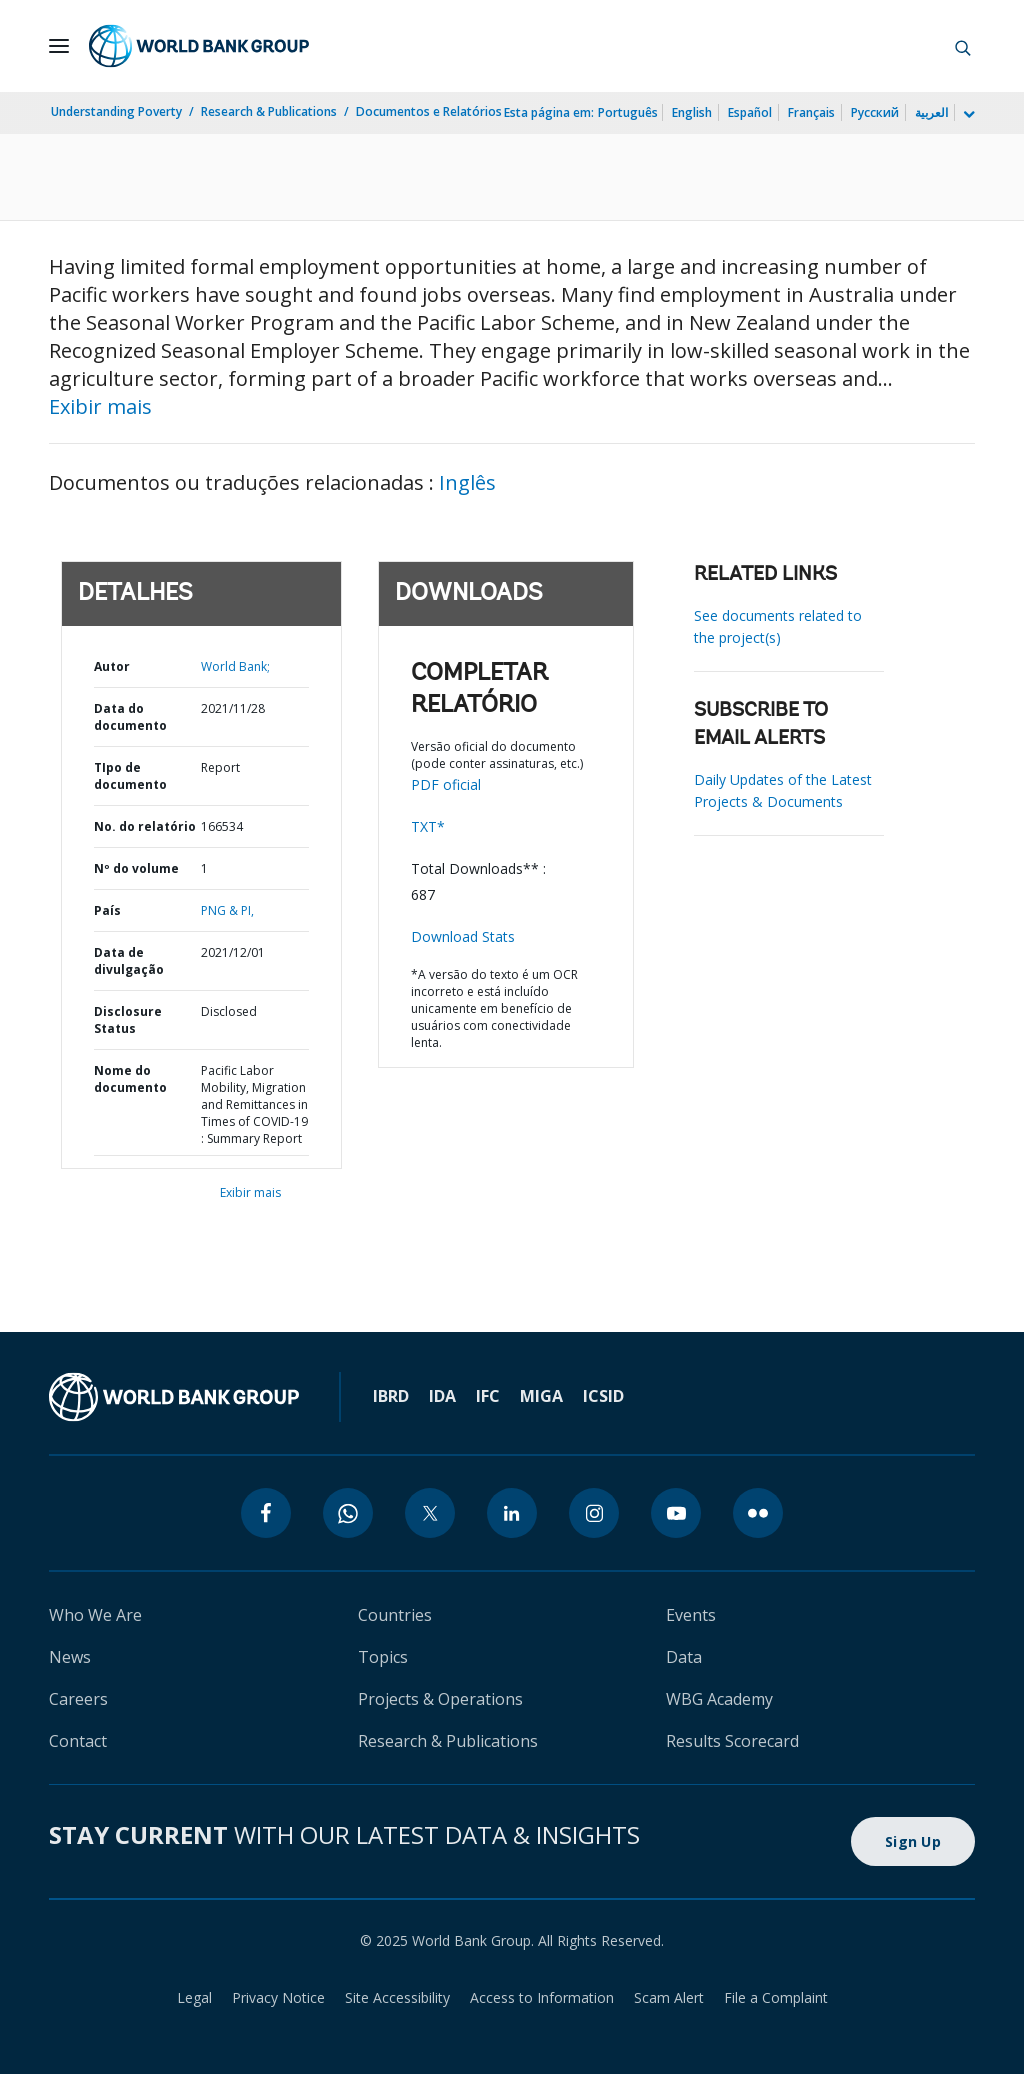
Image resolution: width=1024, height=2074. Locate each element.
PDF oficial (446, 784)
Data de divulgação (129, 961)
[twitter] (430, 1513)
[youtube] (676, 1513)
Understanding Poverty (116, 111)
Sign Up (913, 1841)
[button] (963, 46)
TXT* (428, 826)
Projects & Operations (440, 1699)
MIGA (541, 1396)
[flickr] (758, 1513)
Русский (875, 112)
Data (684, 1657)
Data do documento (130, 717)
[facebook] (266, 1513)
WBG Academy (719, 1699)
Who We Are (95, 1615)
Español (750, 112)
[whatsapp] (348, 1513)
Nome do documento (130, 1079)
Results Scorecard (732, 1741)
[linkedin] (512, 1513)
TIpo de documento (130, 776)
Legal (194, 1997)
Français (811, 112)
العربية (931, 112)
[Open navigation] (59, 46)
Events (691, 1615)
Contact (78, 1741)
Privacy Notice (278, 1997)
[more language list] (967, 115)
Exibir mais (100, 406)
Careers (78, 1699)
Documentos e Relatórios (429, 111)
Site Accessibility (397, 1997)
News (70, 1657)
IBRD (391, 1396)
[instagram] (594, 1513)
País (107, 910)
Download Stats (463, 936)
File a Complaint (776, 1997)
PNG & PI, (227, 910)
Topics (383, 1657)
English (692, 112)
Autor (112, 666)
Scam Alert (669, 1997)
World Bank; (235, 666)
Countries (395, 1615)
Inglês (467, 482)
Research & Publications (269, 111)
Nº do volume (136, 868)
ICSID (603, 1396)
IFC (488, 1396)
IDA (442, 1396)
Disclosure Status (128, 1020)
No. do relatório (145, 826)
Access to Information (542, 1997)
